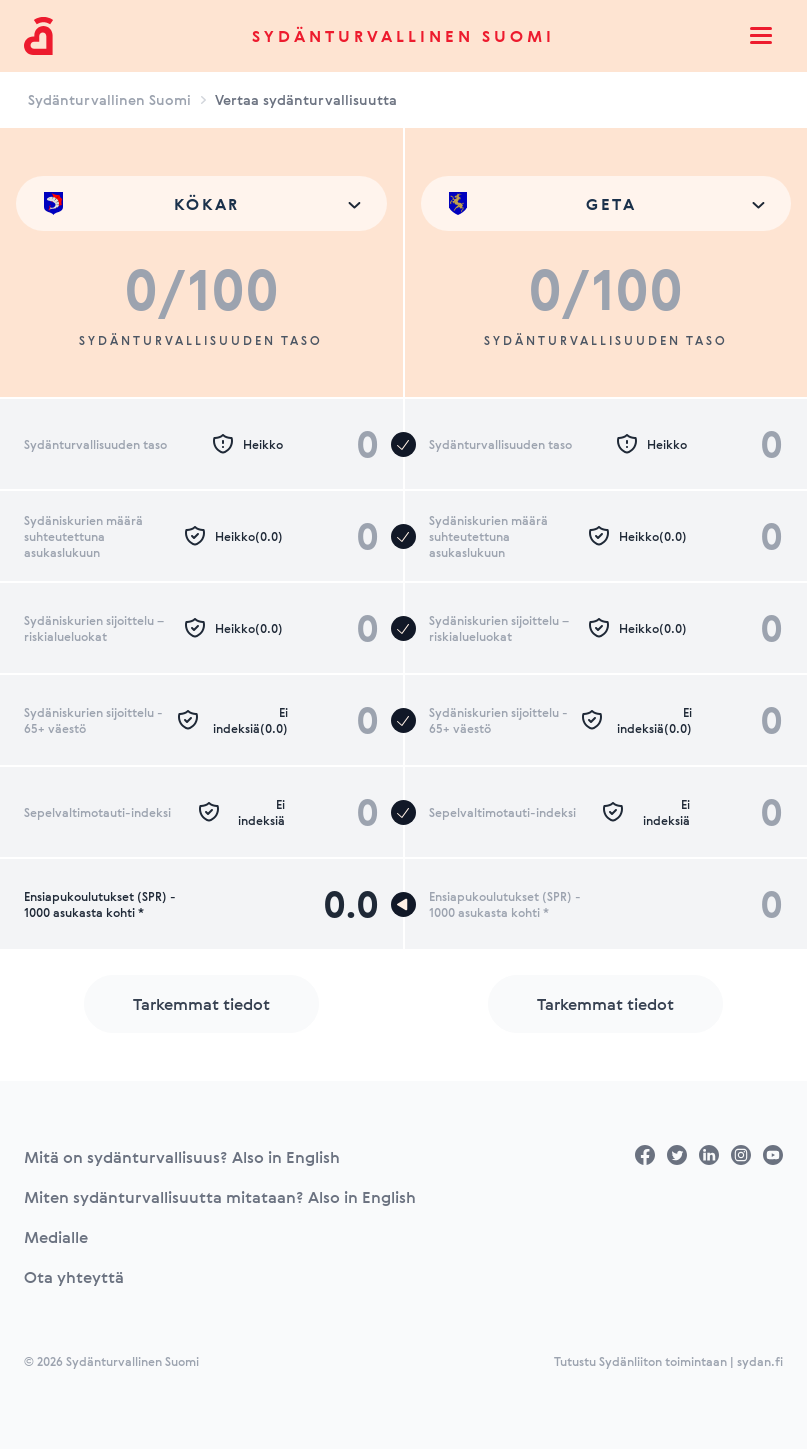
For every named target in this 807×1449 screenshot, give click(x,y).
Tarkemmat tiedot (201, 1004)
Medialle (56, 1237)
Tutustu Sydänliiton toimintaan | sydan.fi (668, 1361)
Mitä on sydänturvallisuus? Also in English (182, 1157)
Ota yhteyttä (74, 1277)
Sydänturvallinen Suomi (403, 36)
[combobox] (201, 203)
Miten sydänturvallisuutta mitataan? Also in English (220, 1197)
